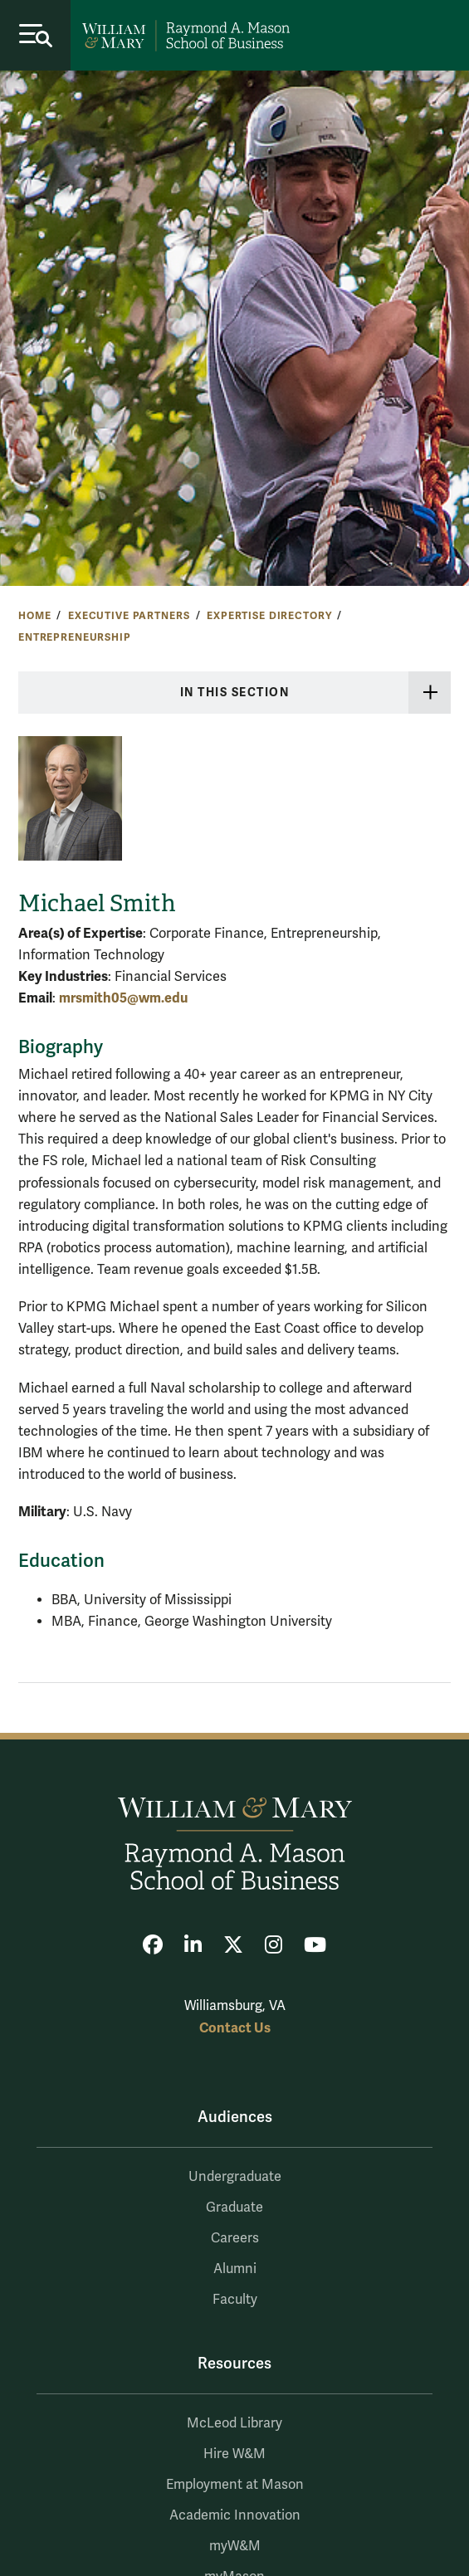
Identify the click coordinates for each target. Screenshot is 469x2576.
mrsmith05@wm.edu (123, 998)
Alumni (234, 2269)
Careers (235, 2238)
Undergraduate (234, 2177)
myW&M (235, 2546)
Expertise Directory (269, 615)
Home (34, 615)
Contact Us (235, 2028)
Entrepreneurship (74, 637)
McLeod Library (234, 2423)
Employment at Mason (235, 2484)
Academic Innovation (234, 2515)
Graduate (234, 2207)
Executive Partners (128, 615)
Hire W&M (234, 2454)
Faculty (235, 2299)
